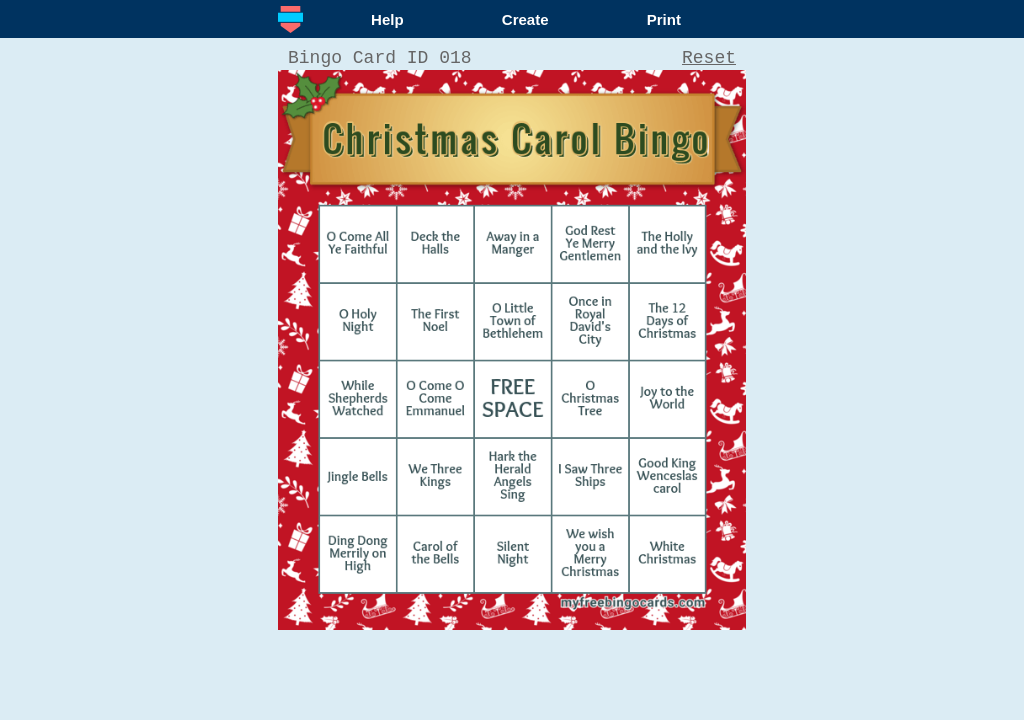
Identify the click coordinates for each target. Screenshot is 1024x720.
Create (525, 19)
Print (664, 19)
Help (387, 19)
